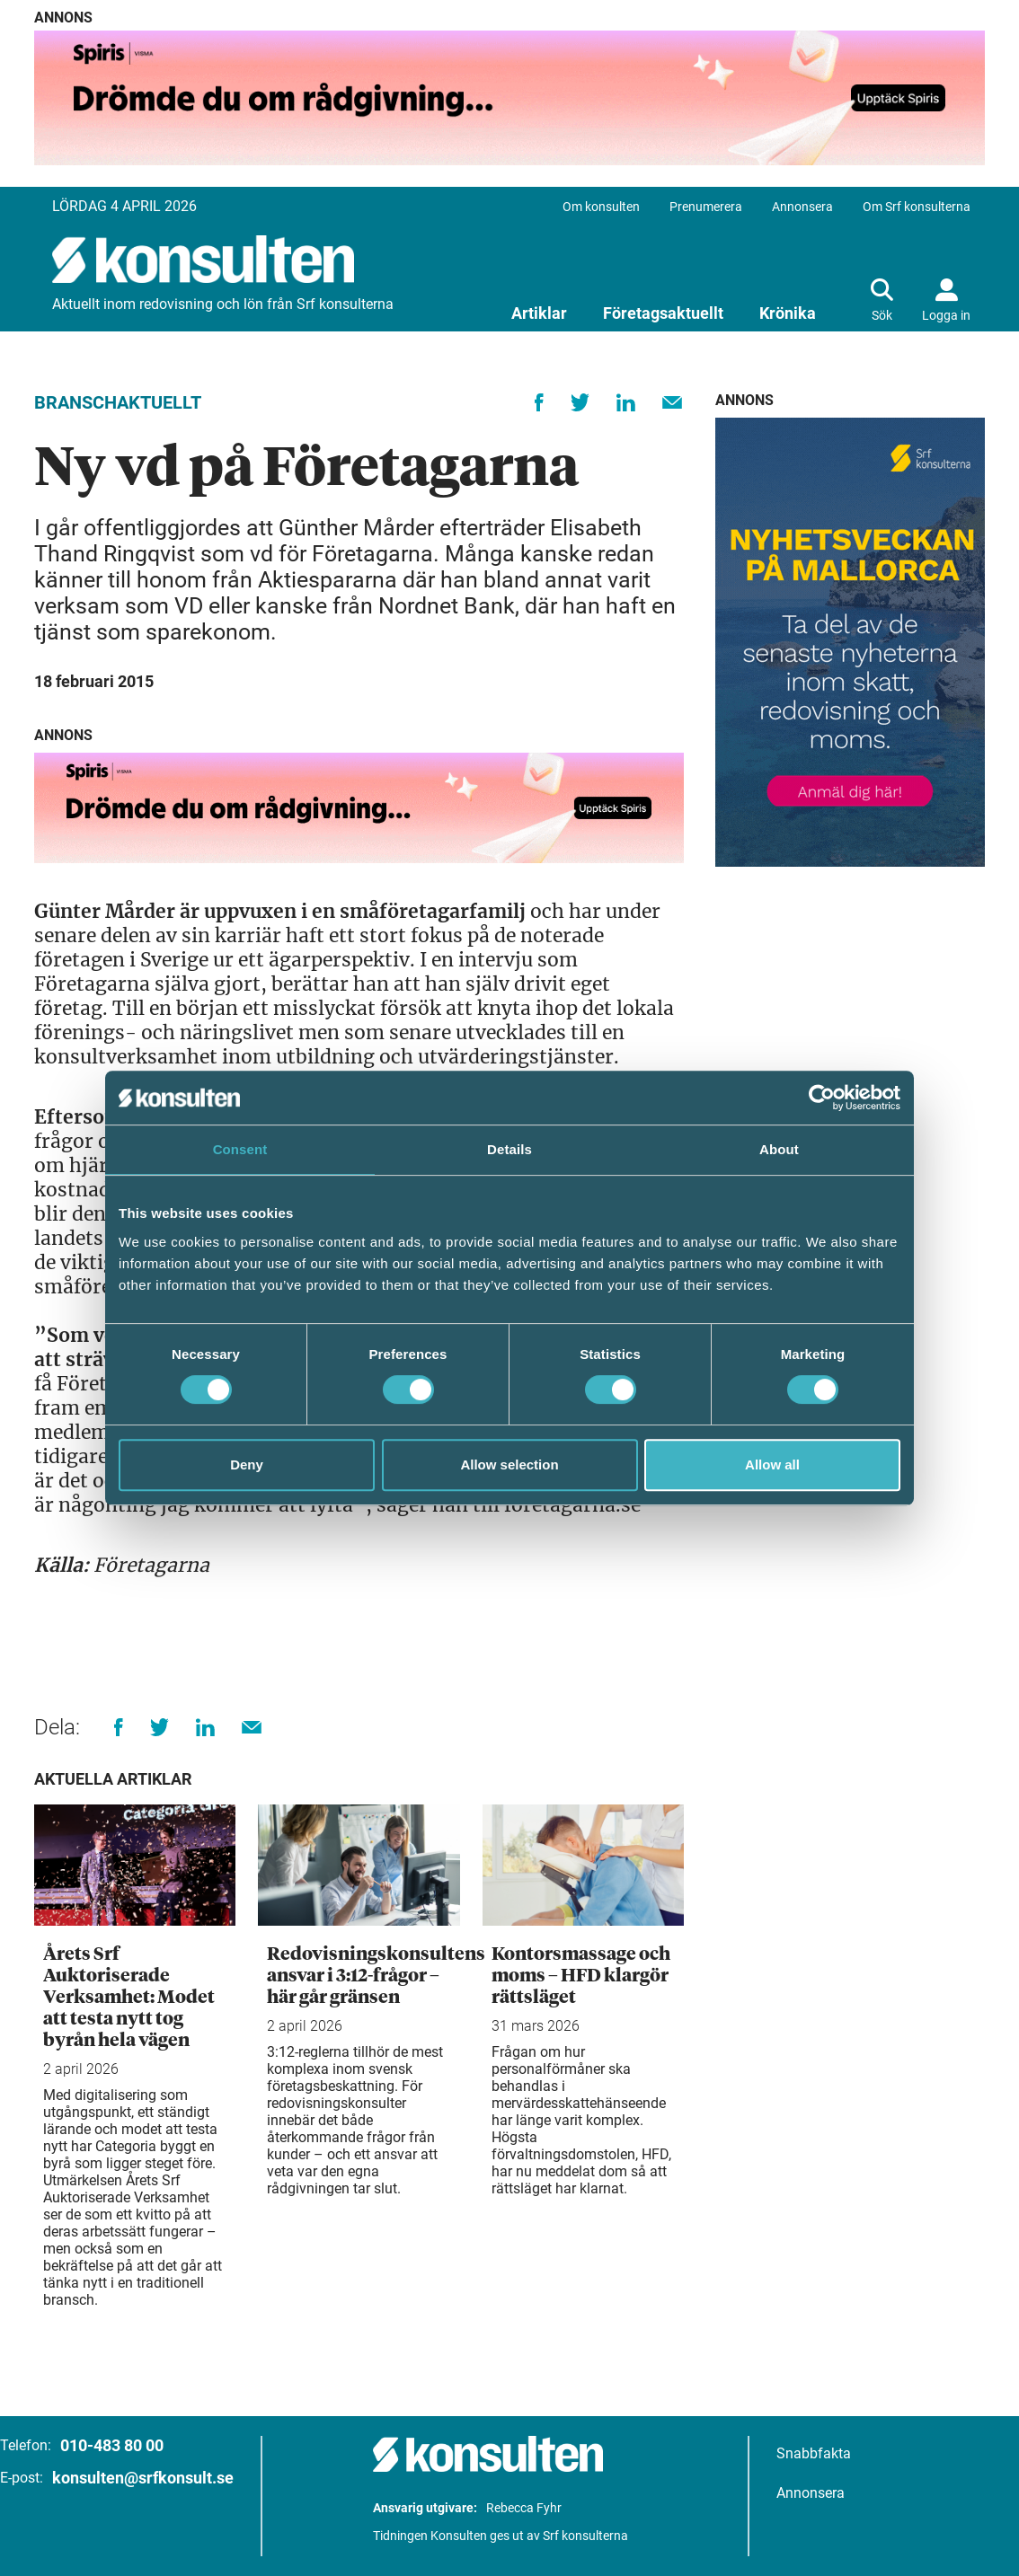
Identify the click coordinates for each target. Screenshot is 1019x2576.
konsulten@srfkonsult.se (143, 2477)
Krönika (787, 313)
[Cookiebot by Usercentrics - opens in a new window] (821, 1097)
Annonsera (802, 206)
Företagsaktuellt (663, 313)
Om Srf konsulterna (916, 206)
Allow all (772, 1464)
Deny (246, 1464)
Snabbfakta (813, 2453)
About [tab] (779, 1149)
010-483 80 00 (112, 2445)
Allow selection (509, 1464)
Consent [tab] (240, 1149)
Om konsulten (601, 206)
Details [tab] (509, 1149)
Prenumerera (705, 206)
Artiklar (539, 313)
